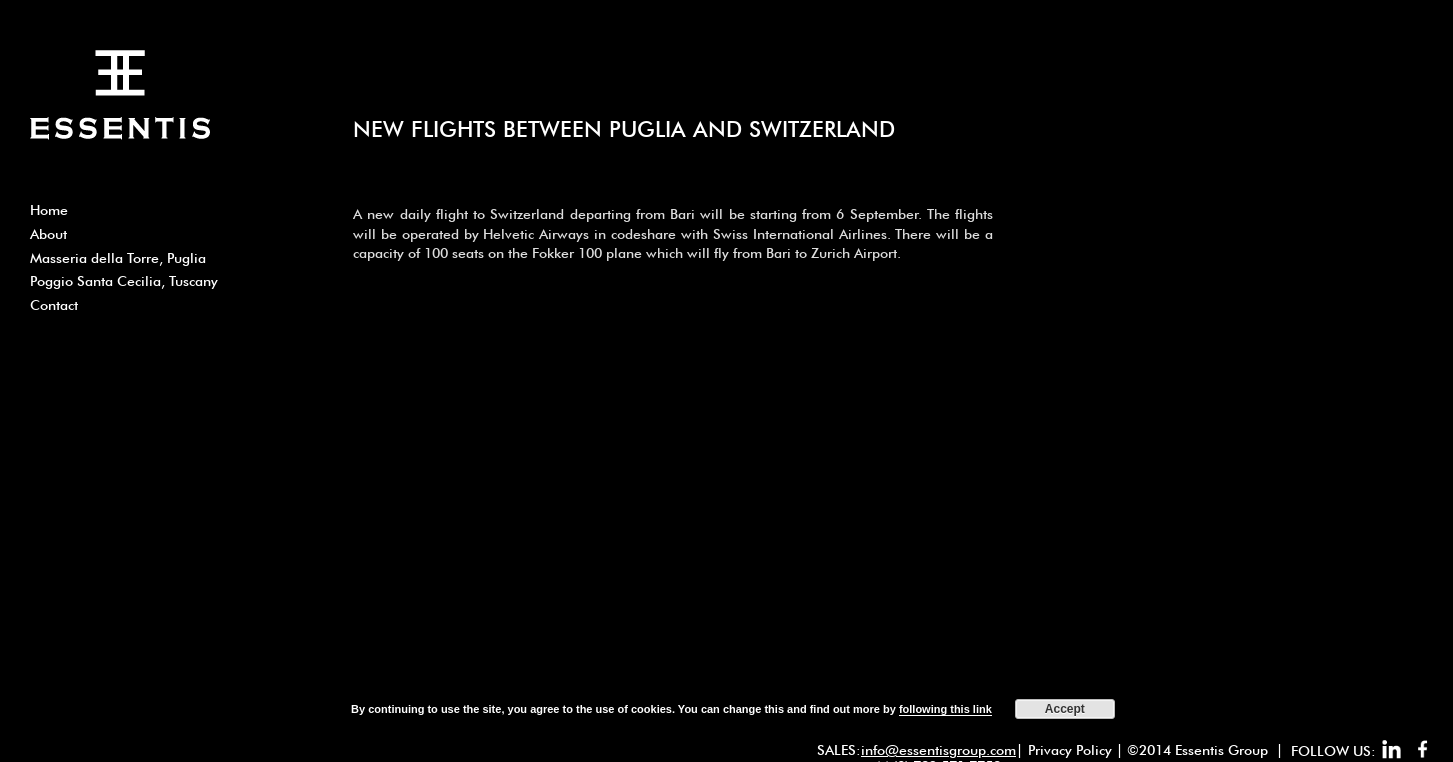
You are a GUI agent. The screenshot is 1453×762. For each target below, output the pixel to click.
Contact (54, 305)
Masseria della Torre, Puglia (118, 258)
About (48, 234)
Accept (1065, 709)
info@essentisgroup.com (938, 750)
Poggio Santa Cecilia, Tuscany (124, 281)
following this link (945, 709)
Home (49, 210)
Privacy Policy (1070, 750)
